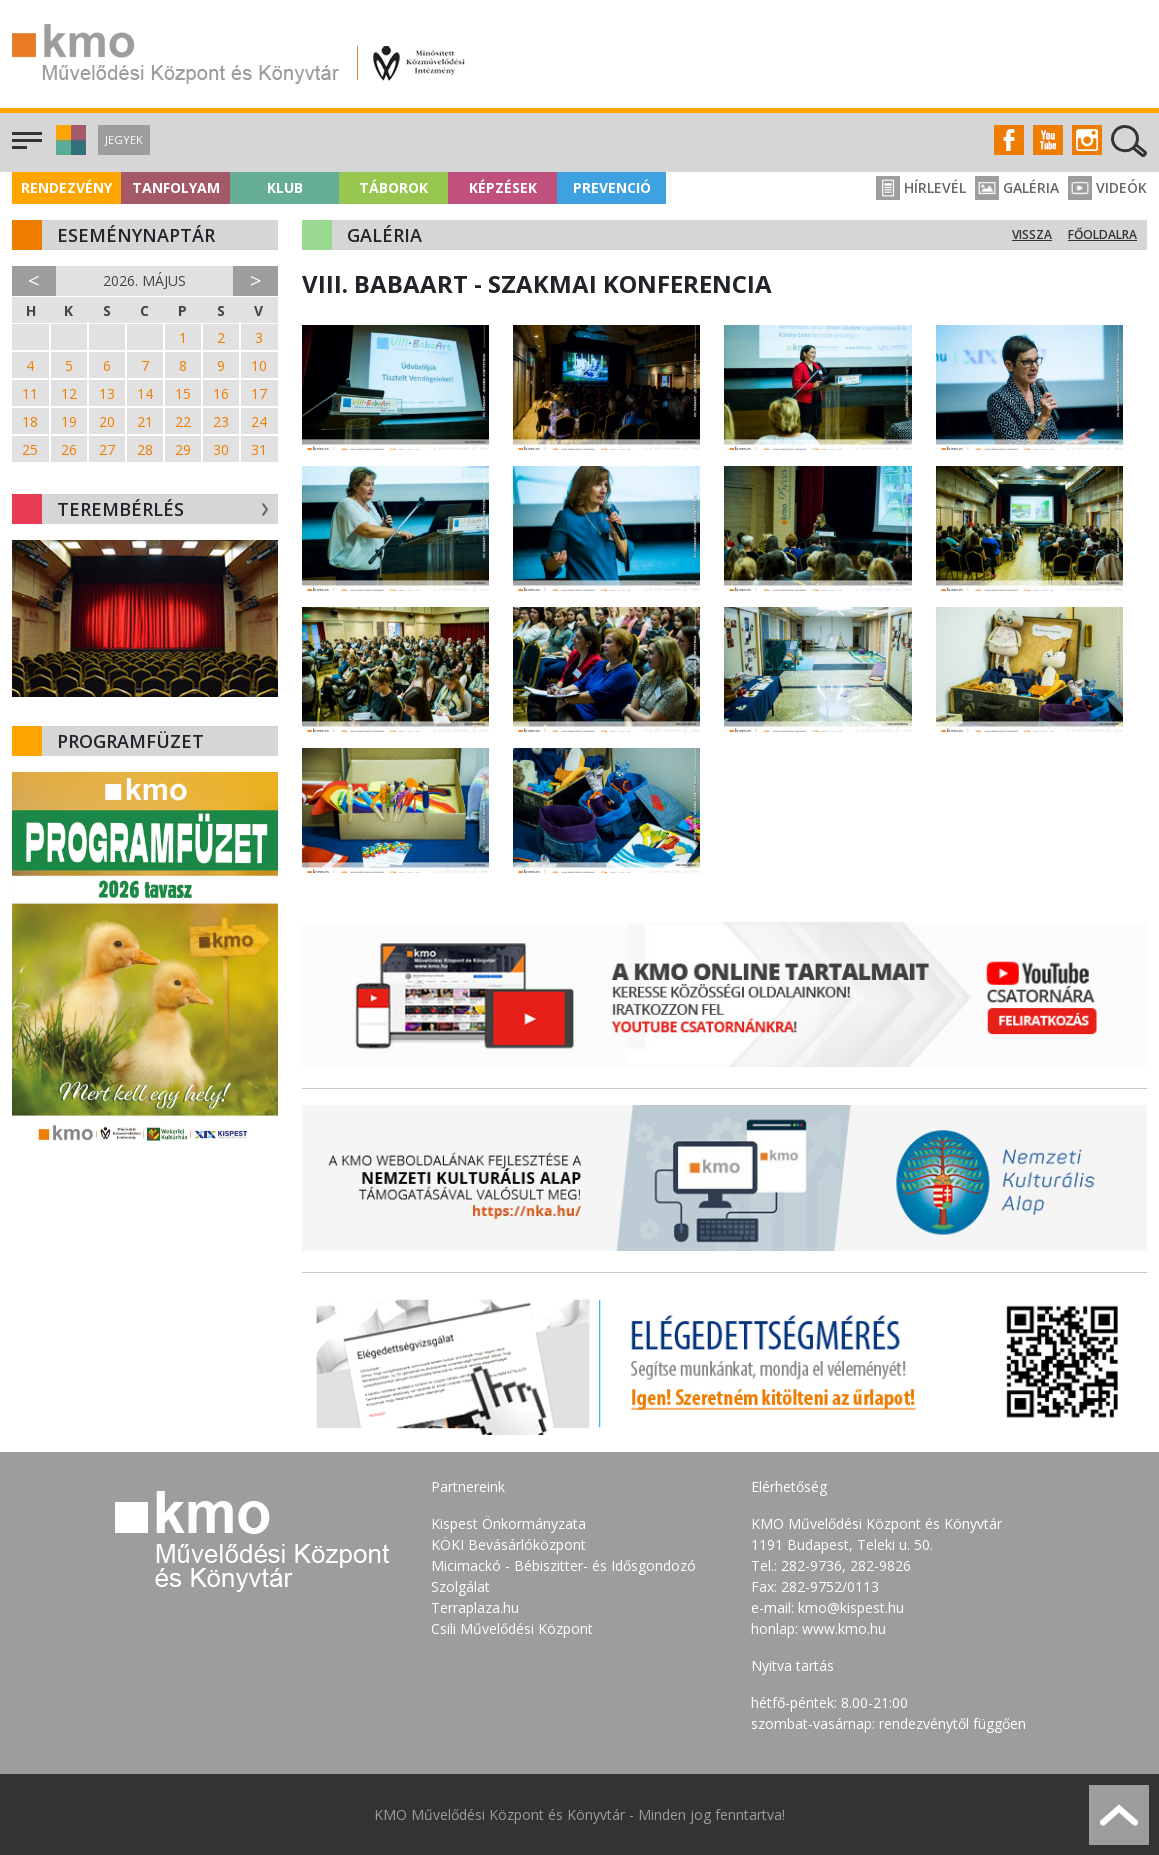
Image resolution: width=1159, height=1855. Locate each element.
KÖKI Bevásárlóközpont (508, 1544)
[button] (68, 149)
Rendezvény (66, 187)
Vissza (1032, 234)
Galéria (1017, 187)
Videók (1107, 187)
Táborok (393, 187)
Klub (285, 187)
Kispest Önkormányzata (508, 1523)
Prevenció (612, 187)
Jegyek (124, 139)
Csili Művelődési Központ (512, 1628)
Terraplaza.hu (475, 1607)
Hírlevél (921, 187)
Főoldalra (1102, 234)
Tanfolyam (176, 187)
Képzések (503, 187)
